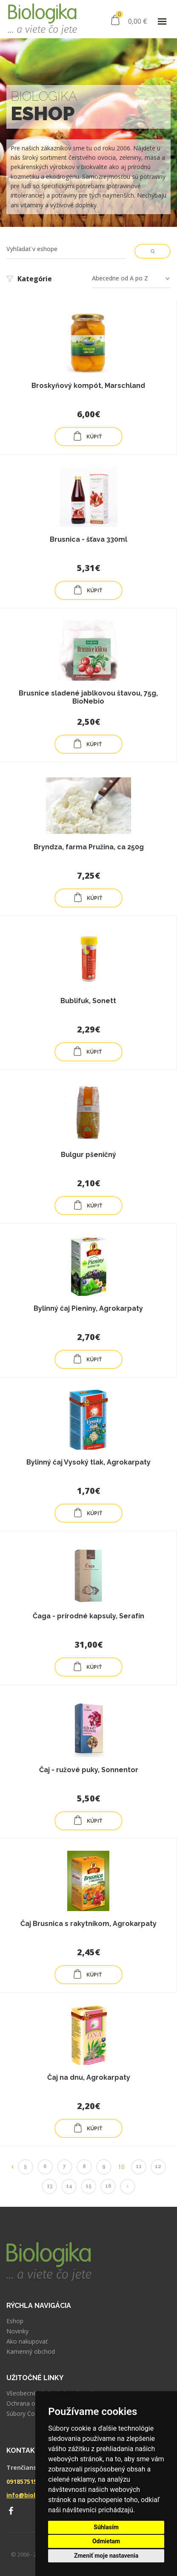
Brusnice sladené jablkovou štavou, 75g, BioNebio (88, 697)
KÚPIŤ (87, 436)
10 (121, 2167)
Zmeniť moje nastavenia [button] (106, 2555)
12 (158, 2166)
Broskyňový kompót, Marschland (88, 386)
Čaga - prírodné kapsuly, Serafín (88, 1616)
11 (139, 2166)
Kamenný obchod (30, 2352)
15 (88, 2186)
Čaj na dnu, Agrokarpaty (88, 2077)
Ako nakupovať (27, 2341)
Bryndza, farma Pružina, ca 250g (89, 847)
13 (49, 2186)
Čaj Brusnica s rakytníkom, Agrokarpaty (88, 1924)
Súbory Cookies (27, 2414)
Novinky (17, 2331)
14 (69, 2186)
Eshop (14, 2321)
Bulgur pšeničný (88, 1155)
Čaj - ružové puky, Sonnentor (88, 1770)
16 (108, 2186)
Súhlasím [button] (106, 2527)
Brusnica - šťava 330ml (88, 539)
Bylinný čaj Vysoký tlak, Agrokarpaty (88, 1462)
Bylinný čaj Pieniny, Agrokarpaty (88, 1308)
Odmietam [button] (106, 2541)
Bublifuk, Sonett (88, 1001)
